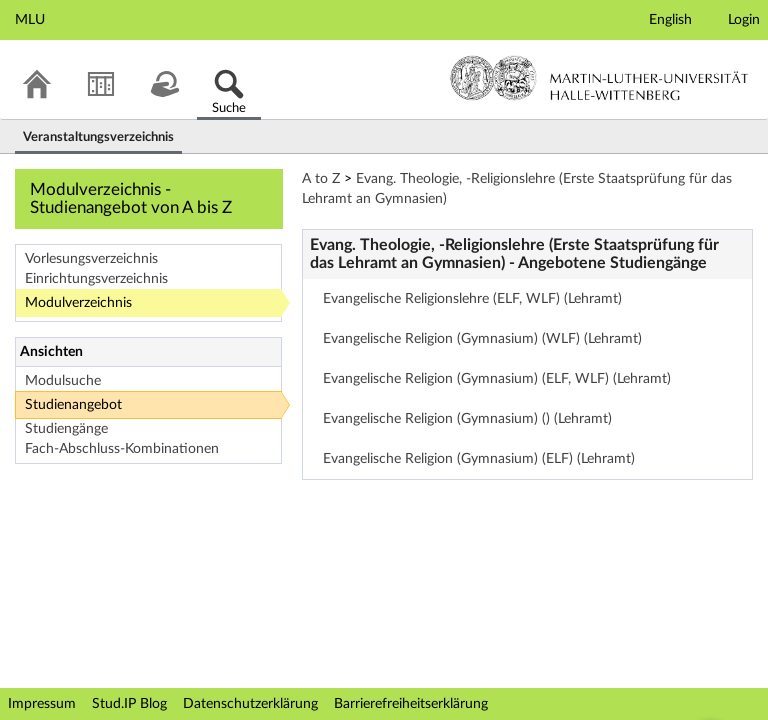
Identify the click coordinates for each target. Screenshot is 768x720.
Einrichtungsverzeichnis (96, 279)
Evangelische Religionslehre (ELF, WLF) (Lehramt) (472, 299)
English (670, 20)
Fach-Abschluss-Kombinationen (122, 449)
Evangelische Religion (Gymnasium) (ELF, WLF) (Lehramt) (497, 379)
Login (744, 20)
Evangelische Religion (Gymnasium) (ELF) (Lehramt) (479, 459)
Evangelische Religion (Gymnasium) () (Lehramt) (467, 419)
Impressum (42, 704)
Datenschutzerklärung (250, 704)
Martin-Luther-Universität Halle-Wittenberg (599, 78)
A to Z (321, 179)
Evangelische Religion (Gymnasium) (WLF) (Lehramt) (482, 339)
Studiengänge (66, 429)
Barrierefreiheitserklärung (411, 704)
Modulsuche (63, 381)
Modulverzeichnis (78, 303)
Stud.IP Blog (129, 704)
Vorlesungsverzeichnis (91, 259)
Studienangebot (73, 405)
